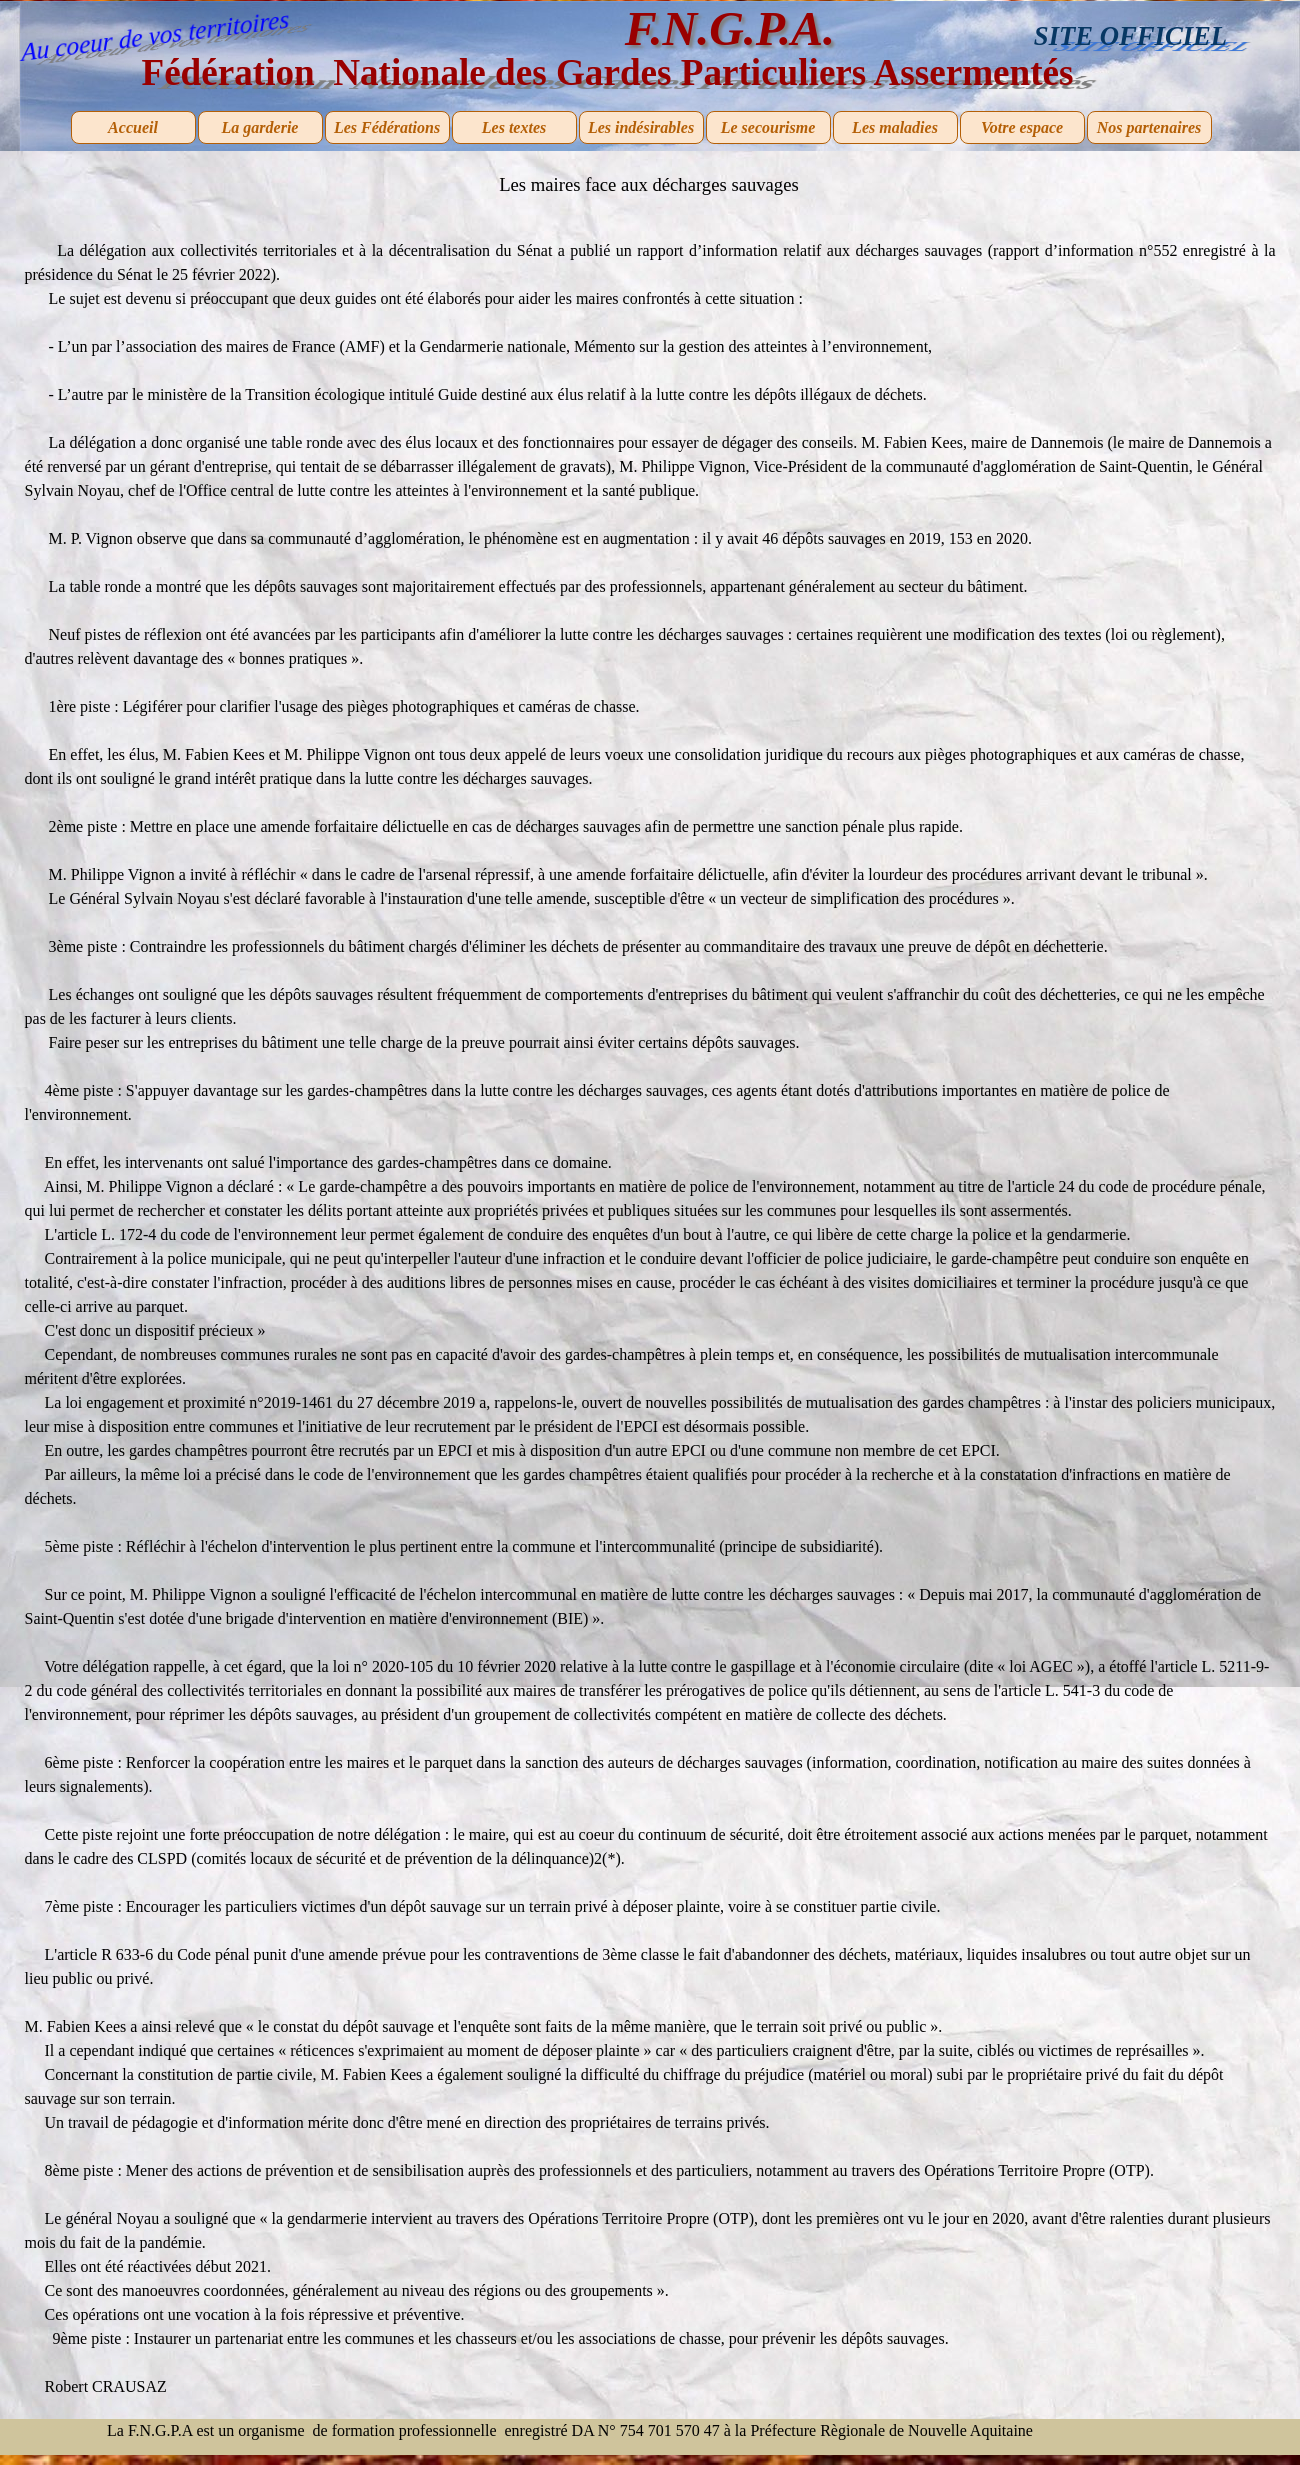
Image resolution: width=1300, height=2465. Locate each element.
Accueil (133, 127)
